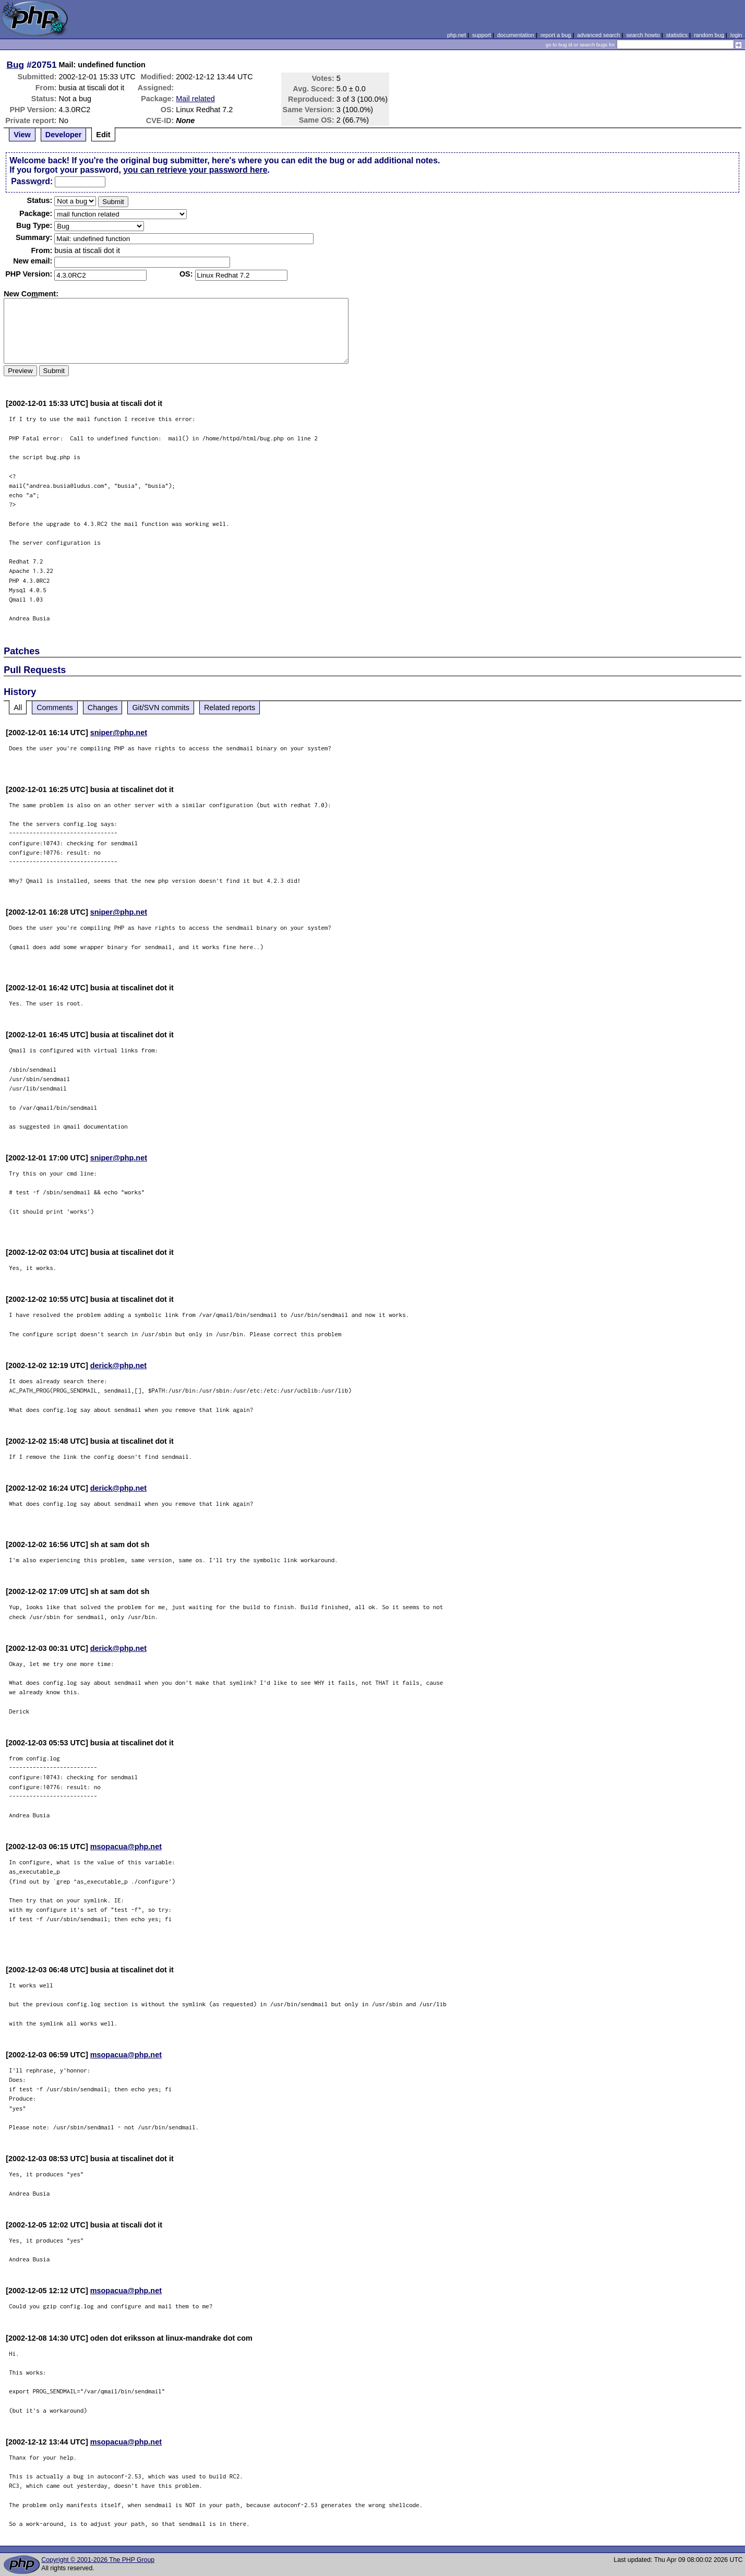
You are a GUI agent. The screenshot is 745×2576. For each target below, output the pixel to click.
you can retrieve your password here (195, 169)
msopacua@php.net (126, 1846)
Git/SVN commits (160, 707)
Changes (103, 707)
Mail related (195, 98)
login (736, 35)
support (481, 35)
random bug (709, 35)
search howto (642, 35)
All (18, 707)
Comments (55, 707)
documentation (515, 35)
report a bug (555, 35)
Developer (63, 134)
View (22, 134)
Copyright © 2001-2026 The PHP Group (97, 2559)
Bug (16, 64)
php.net (456, 35)
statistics (677, 35)
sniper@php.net (118, 732)
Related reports (229, 707)
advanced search (598, 35)
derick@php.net (118, 1365)
